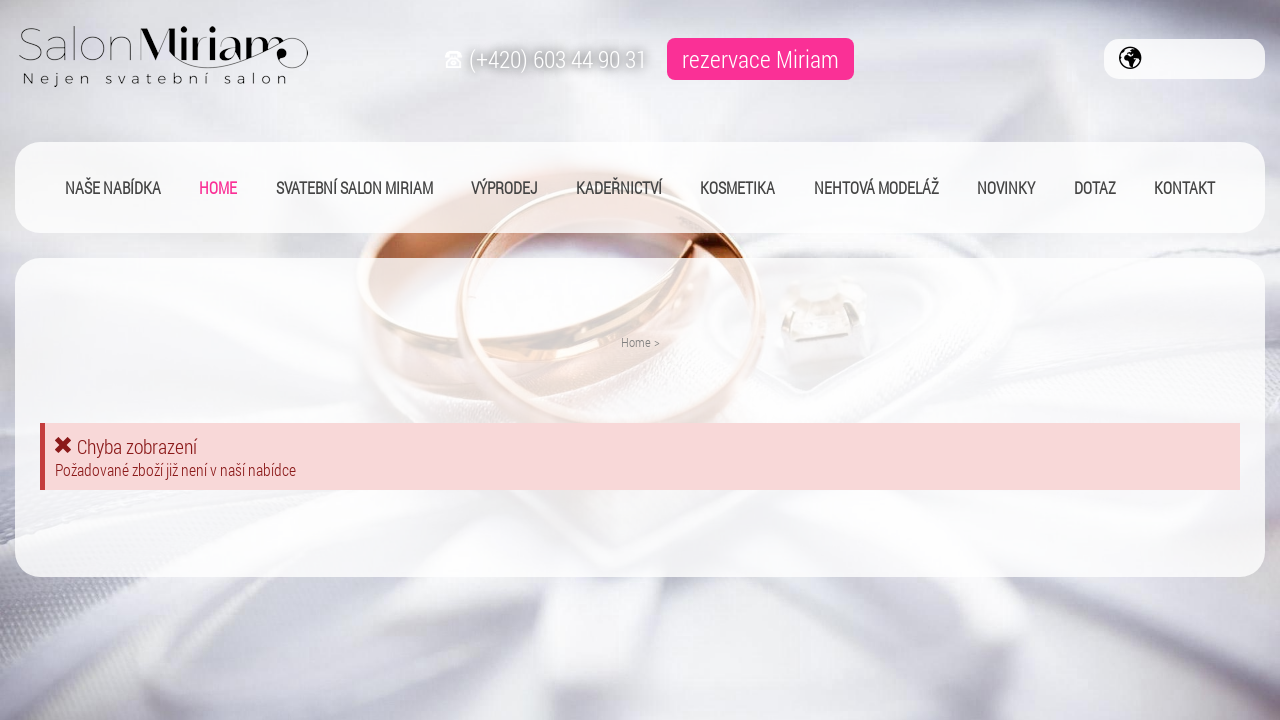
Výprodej (504, 187)
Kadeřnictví (619, 187)
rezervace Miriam (760, 59)
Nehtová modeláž (876, 187)
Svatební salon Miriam (354, 187)
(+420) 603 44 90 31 (543, 59)
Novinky (1006, 187)
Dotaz (1095, 187)
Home (636, 342)
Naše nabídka (113, 187)
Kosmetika (737, 187)
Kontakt (1184, 187)
